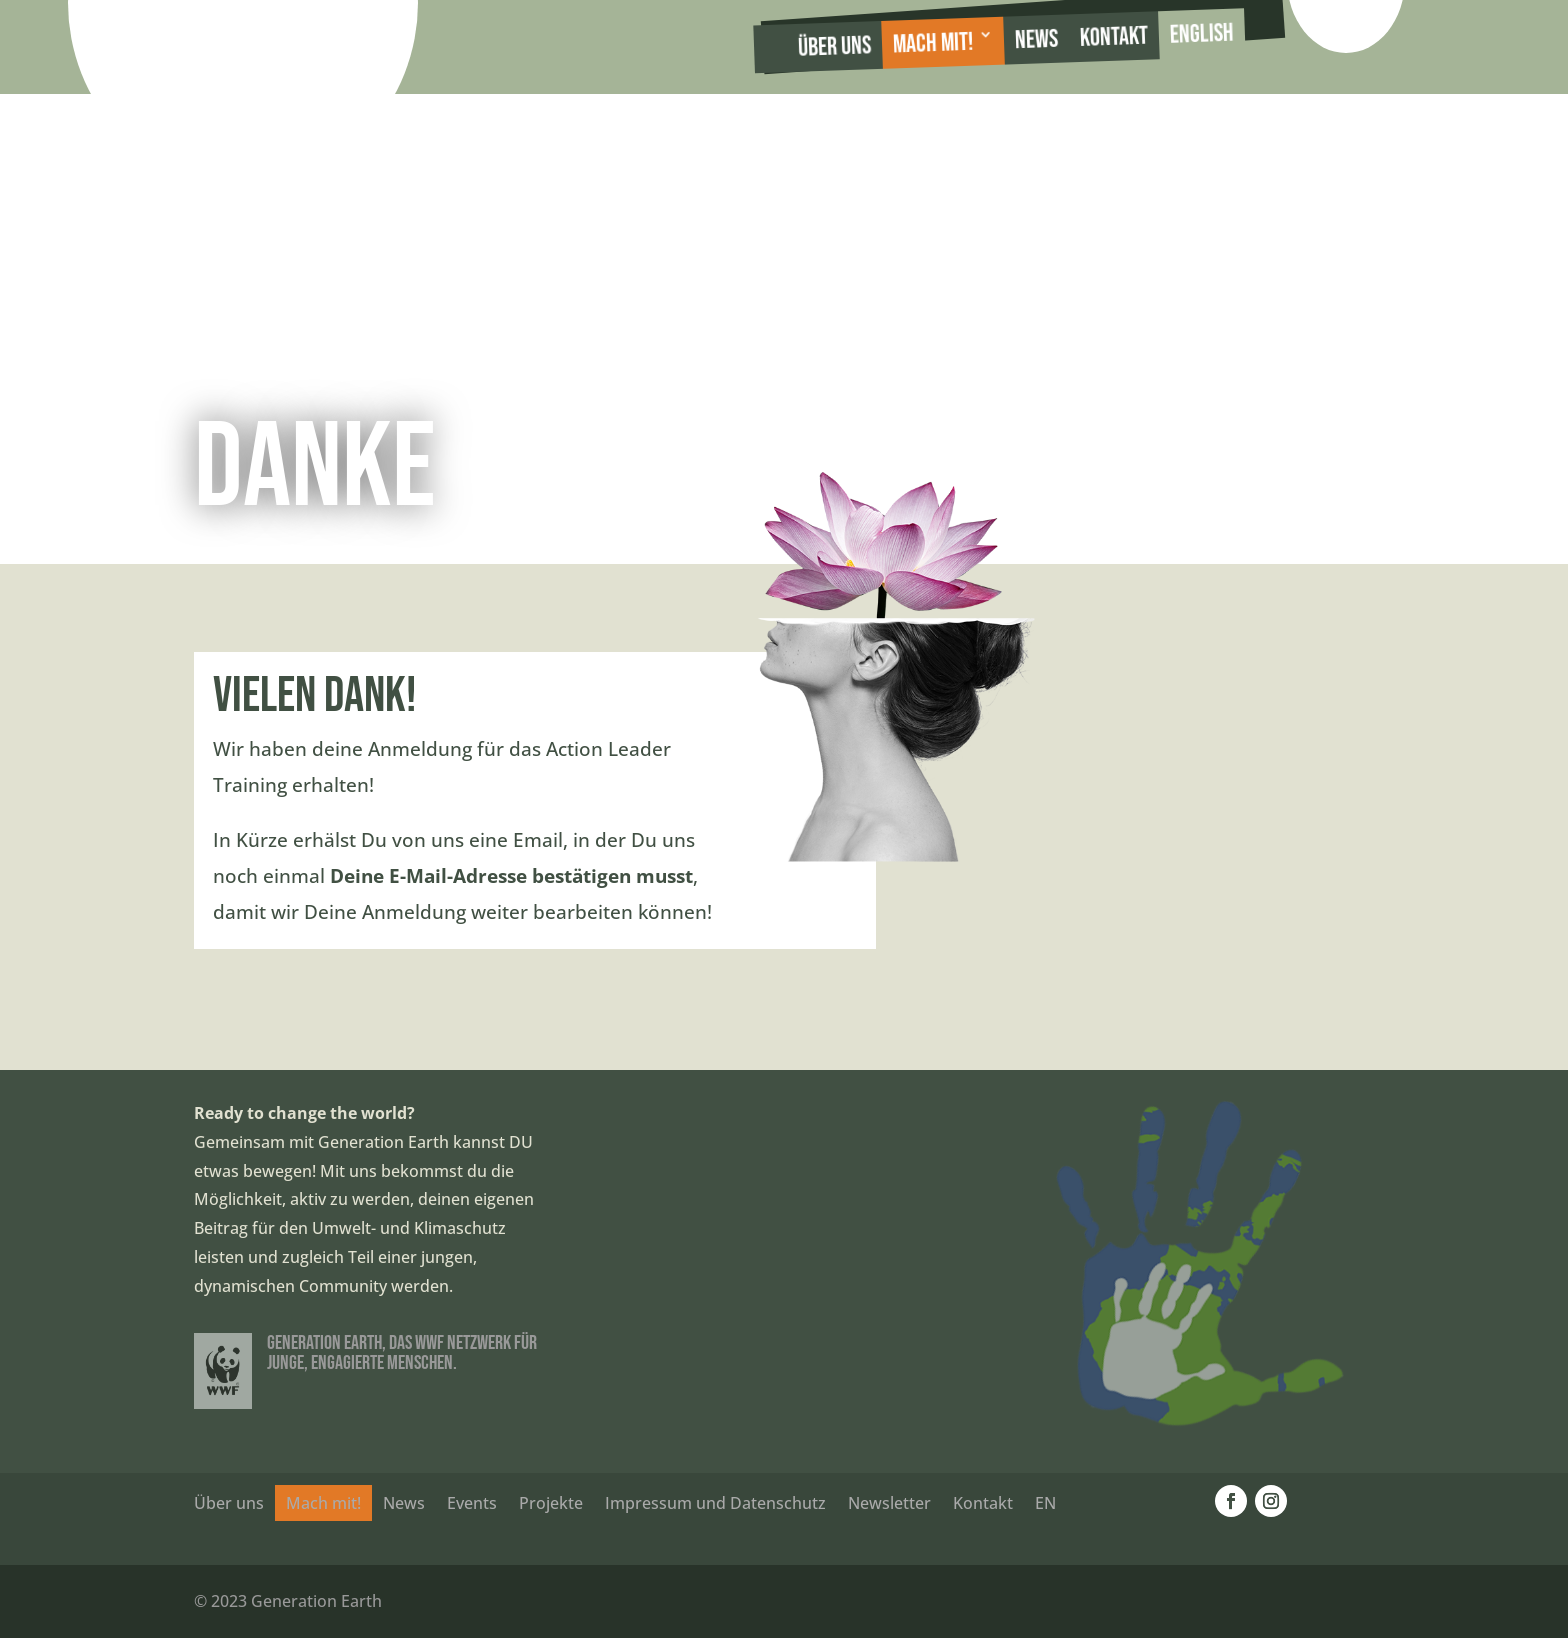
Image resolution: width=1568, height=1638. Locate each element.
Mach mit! (933, 44)
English (1201, 34)
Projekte (551, 1503)
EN (1045, 1503)
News (1036, 40)
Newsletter (889, 1503)
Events (472, 1503)
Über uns (835, 47)
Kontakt (1113, 37)
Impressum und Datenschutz (715, 1503)
